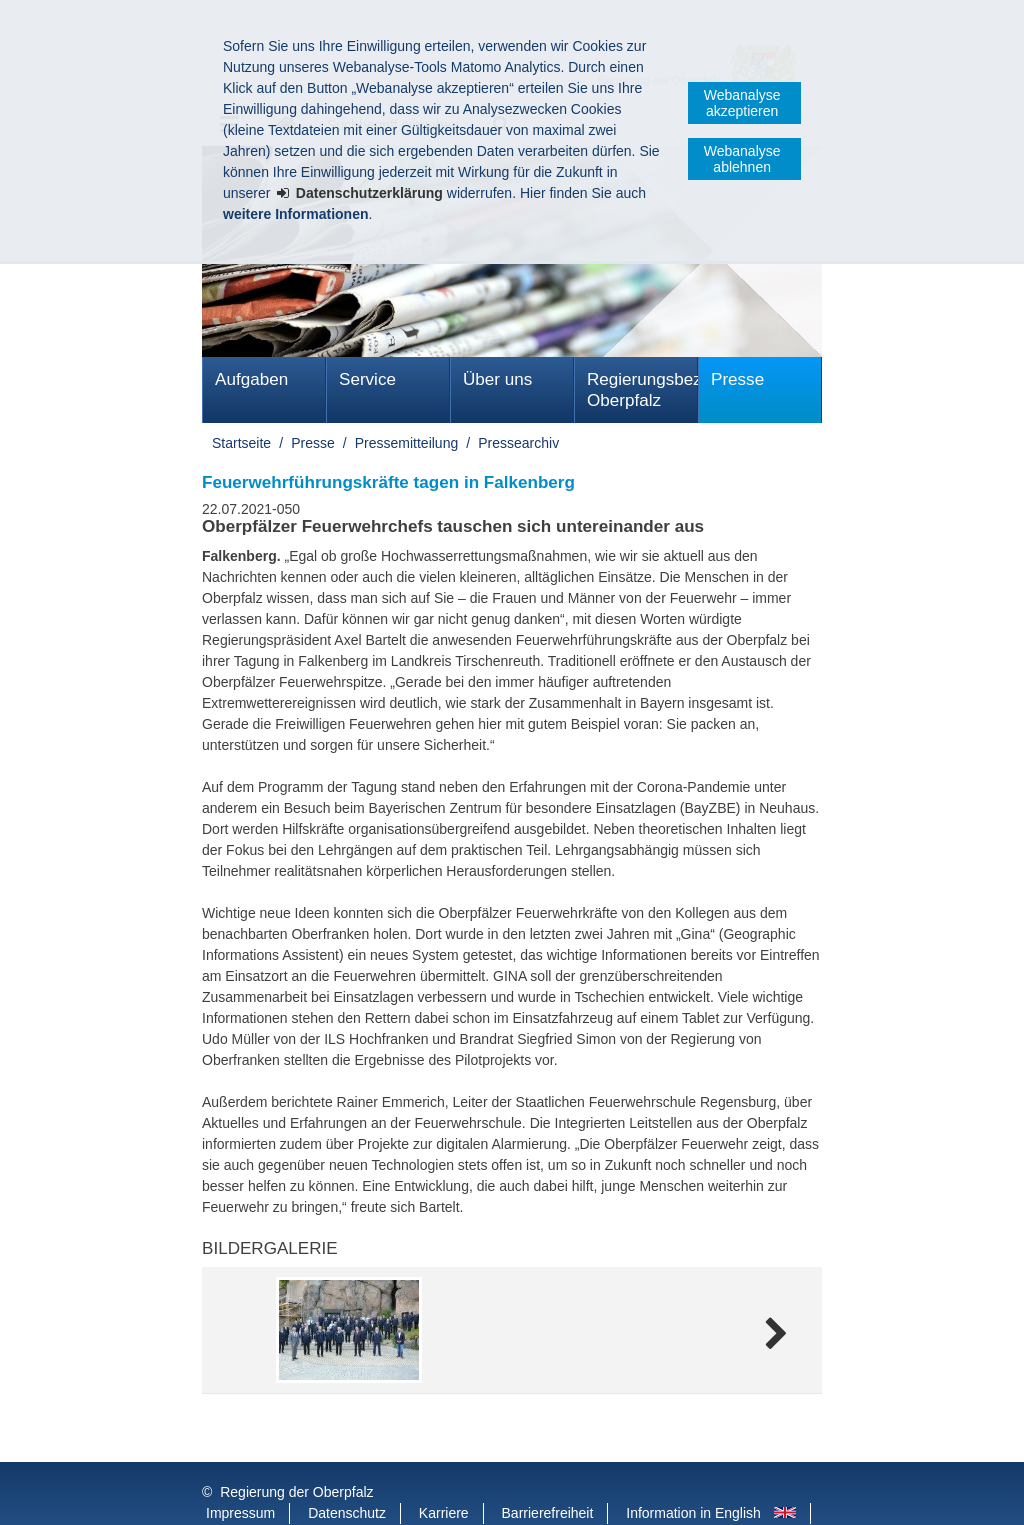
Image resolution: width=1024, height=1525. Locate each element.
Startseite (241, 443)
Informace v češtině (266, 1494)
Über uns (497, 379)
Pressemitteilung (407, 443)
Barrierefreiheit (548, 1473)
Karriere (444, 1473)
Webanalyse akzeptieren (742, 103)
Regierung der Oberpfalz (296, 1452)
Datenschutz (347, 1473)
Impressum (240, 1473)
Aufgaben (251, 379)
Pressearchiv (518, 443)
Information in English (693, 1473)
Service (367, 379)
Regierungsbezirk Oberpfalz (642, 390)
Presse (737, 379)
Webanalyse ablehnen (742, 159)
